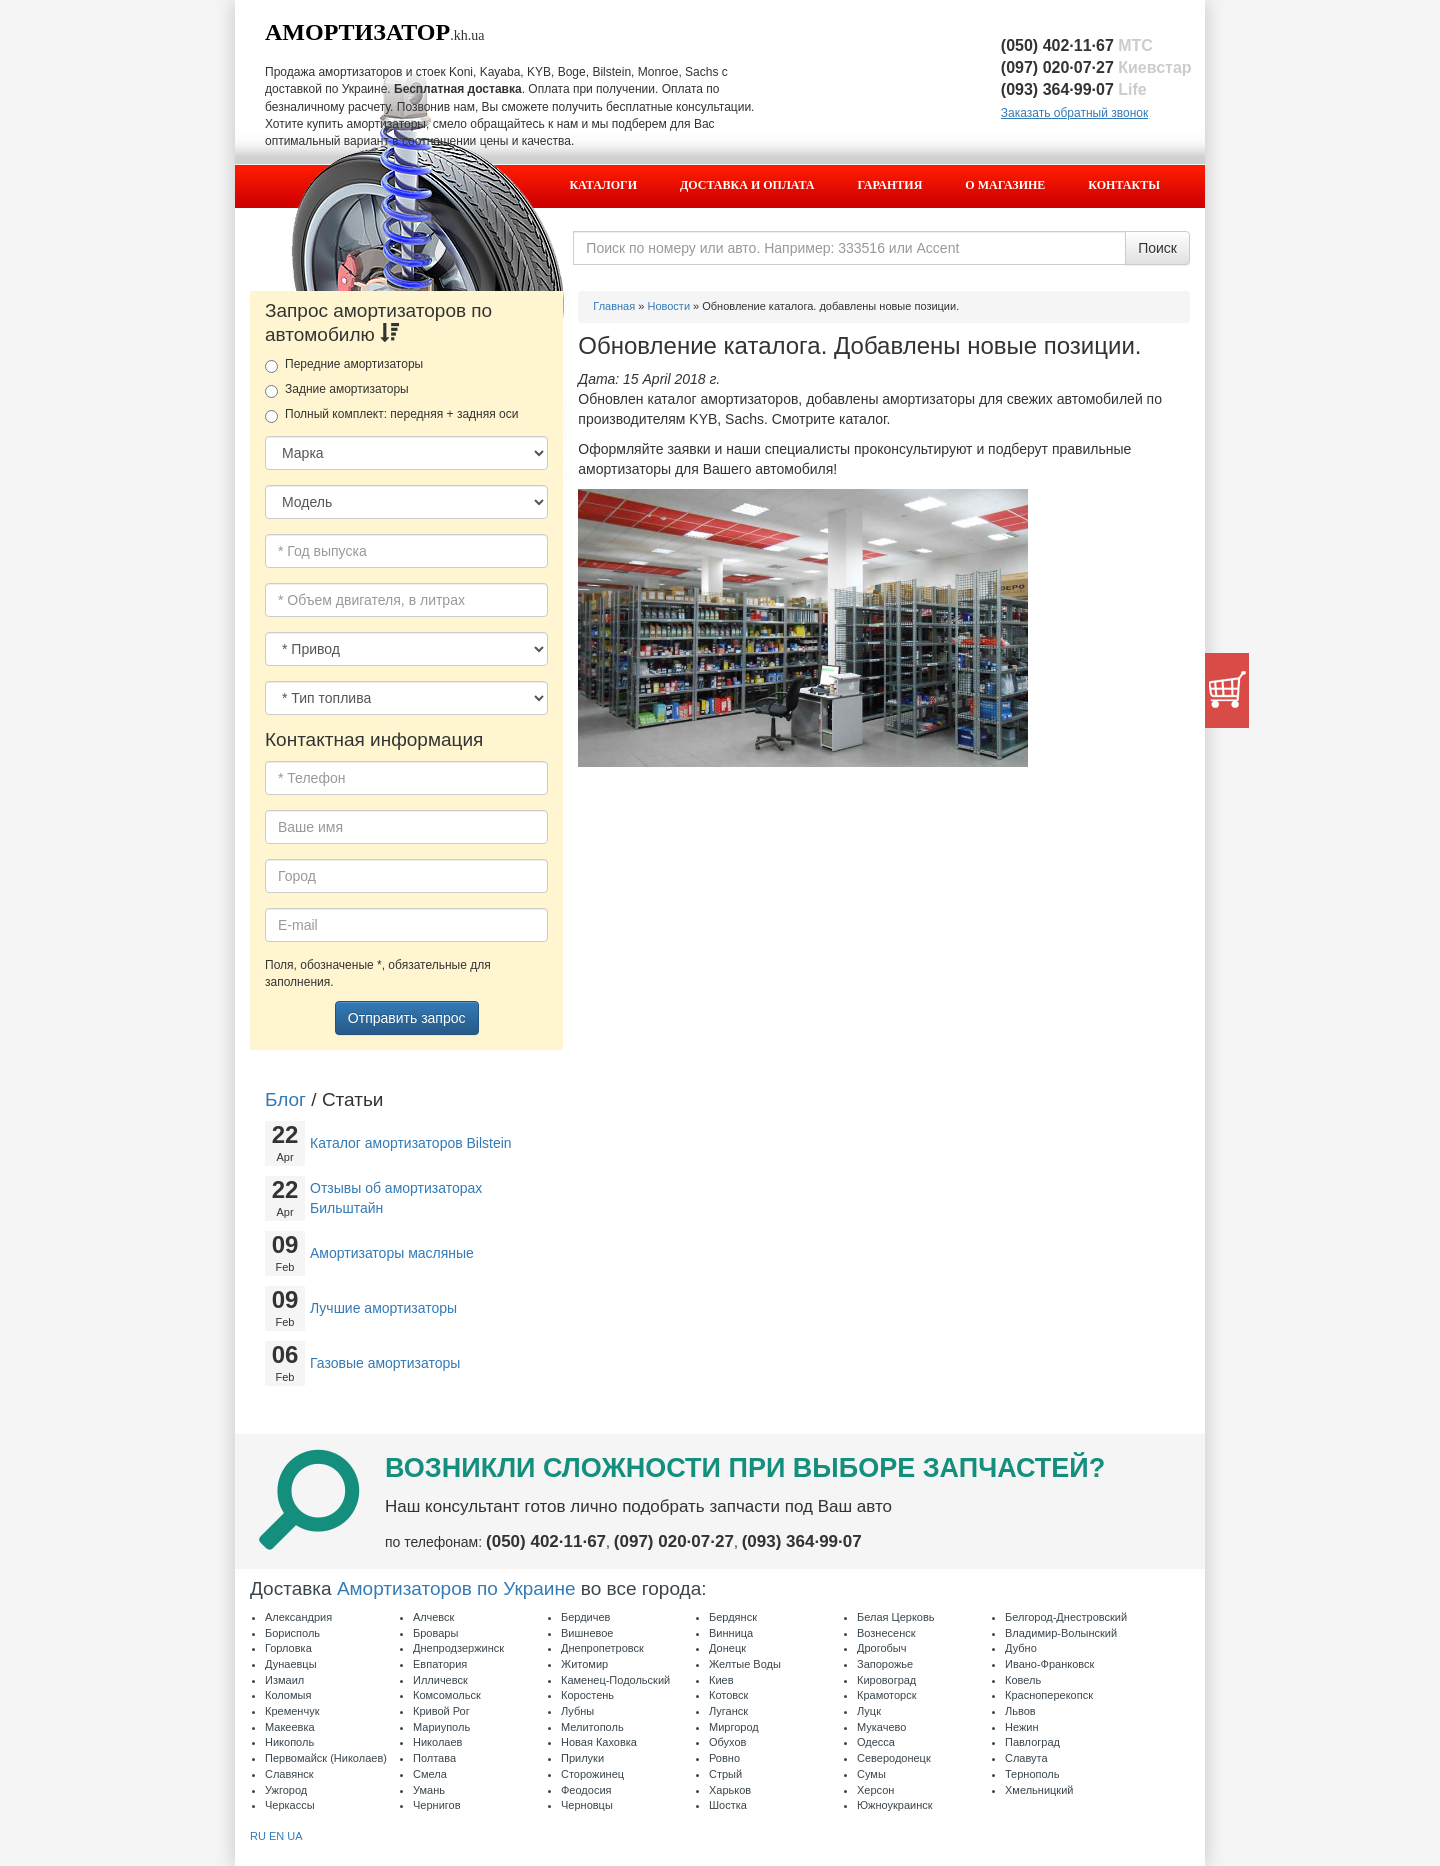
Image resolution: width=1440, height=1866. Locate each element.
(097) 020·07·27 (1096, 67)
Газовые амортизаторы (385, 1363)
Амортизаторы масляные (392, 1253)
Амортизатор (357, 32)
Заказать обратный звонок (1074, 113)
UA (294, 1836)
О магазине (1005, 185)
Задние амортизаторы (337, 390)
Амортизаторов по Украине (456, 1588)
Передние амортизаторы (344, 365)
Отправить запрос (407, 1018)
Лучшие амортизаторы (383, 1308)
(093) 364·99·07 (1074, 89)
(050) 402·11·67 (1077, 45)
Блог (285, 1099)
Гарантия (890, 185)
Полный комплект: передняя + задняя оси (391, 415)
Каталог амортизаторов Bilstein (411, 1143)
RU (258, 1836)
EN (276, 1836)
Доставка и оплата (747, 185)
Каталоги (603, 185)
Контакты (1124, 185)
